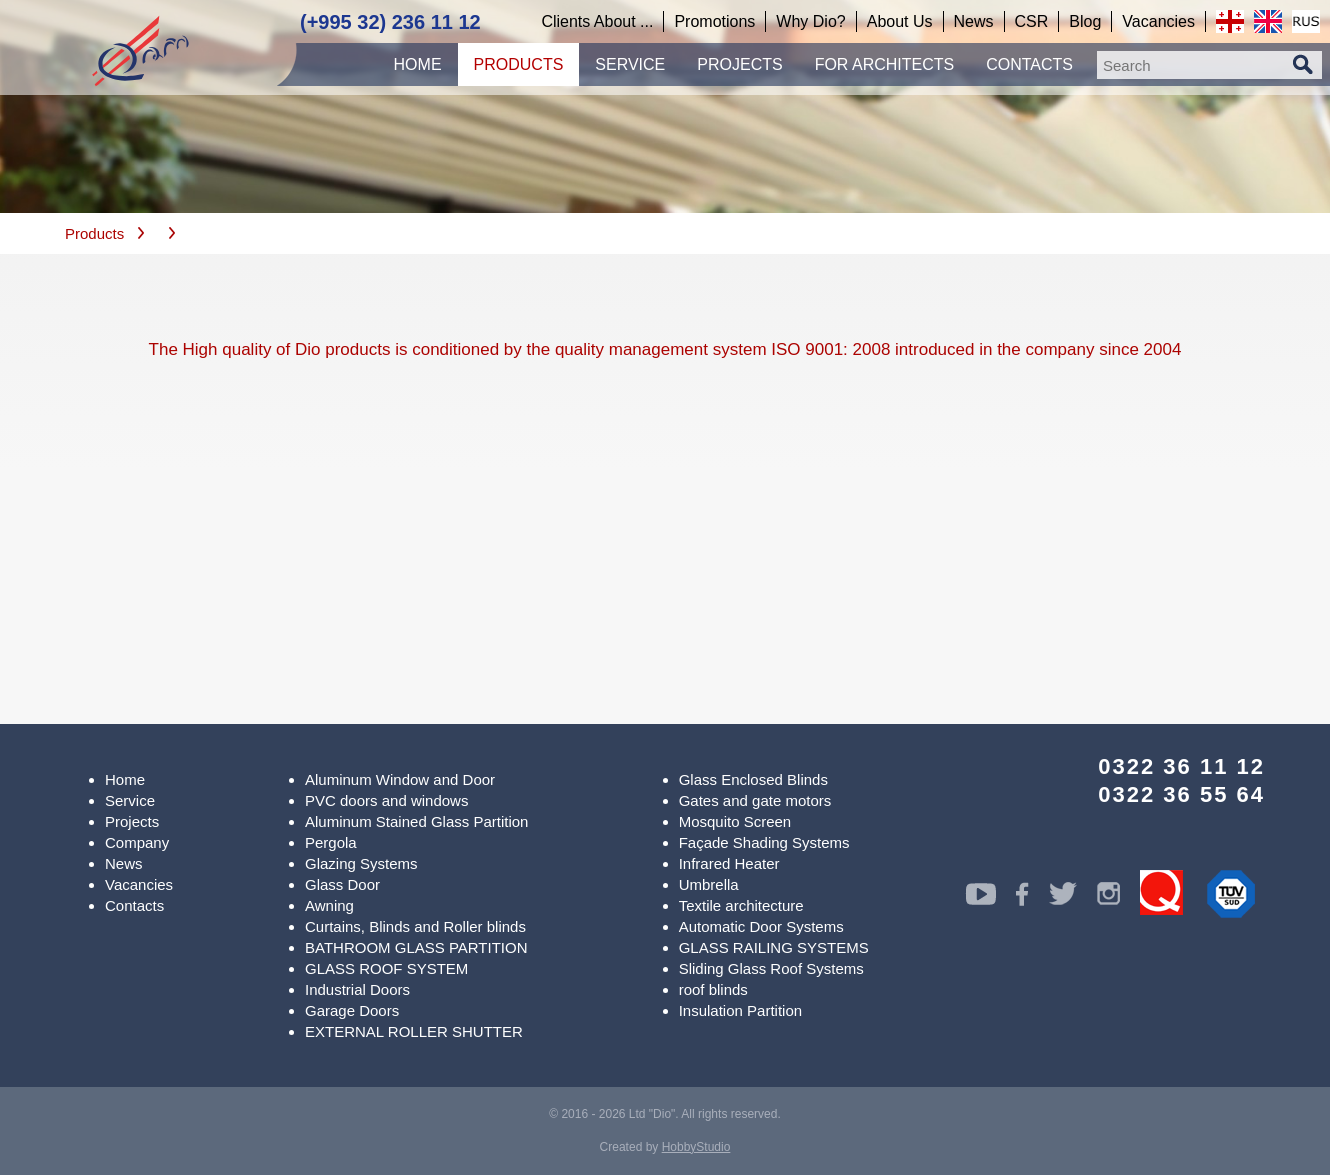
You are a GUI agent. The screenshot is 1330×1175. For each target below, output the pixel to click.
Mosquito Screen (735, 821)
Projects (132, 821)
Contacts (134, 905)
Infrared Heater (729, 863)
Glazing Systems (361, 863)
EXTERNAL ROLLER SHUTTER (414, 1031)
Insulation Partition (740, 1010)
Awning (329, 905)
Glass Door (342, 884)
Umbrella (709, 884)
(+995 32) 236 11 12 (390, 22)
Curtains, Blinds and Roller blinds (415, 926)
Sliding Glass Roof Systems (771, 968)
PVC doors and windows (386, 800)
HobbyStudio (696, 1147)
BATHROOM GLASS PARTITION (416, 947)
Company (137, 842)
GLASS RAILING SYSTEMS (774, 947)
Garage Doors (352, 1010)
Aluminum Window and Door (400, 779)
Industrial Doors (357, 989)
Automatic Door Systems (761, 926)
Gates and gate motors (755, 800)
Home (125, 779)
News (124, 863)
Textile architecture (741, 905)
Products (94, 233)
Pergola (331, 842)
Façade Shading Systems (764, 842)
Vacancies (139, 884)
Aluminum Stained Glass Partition (416, 821)
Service (130, 800)
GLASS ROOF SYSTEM (386, 968)
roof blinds (713, 989)
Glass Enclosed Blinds (753, 779)
